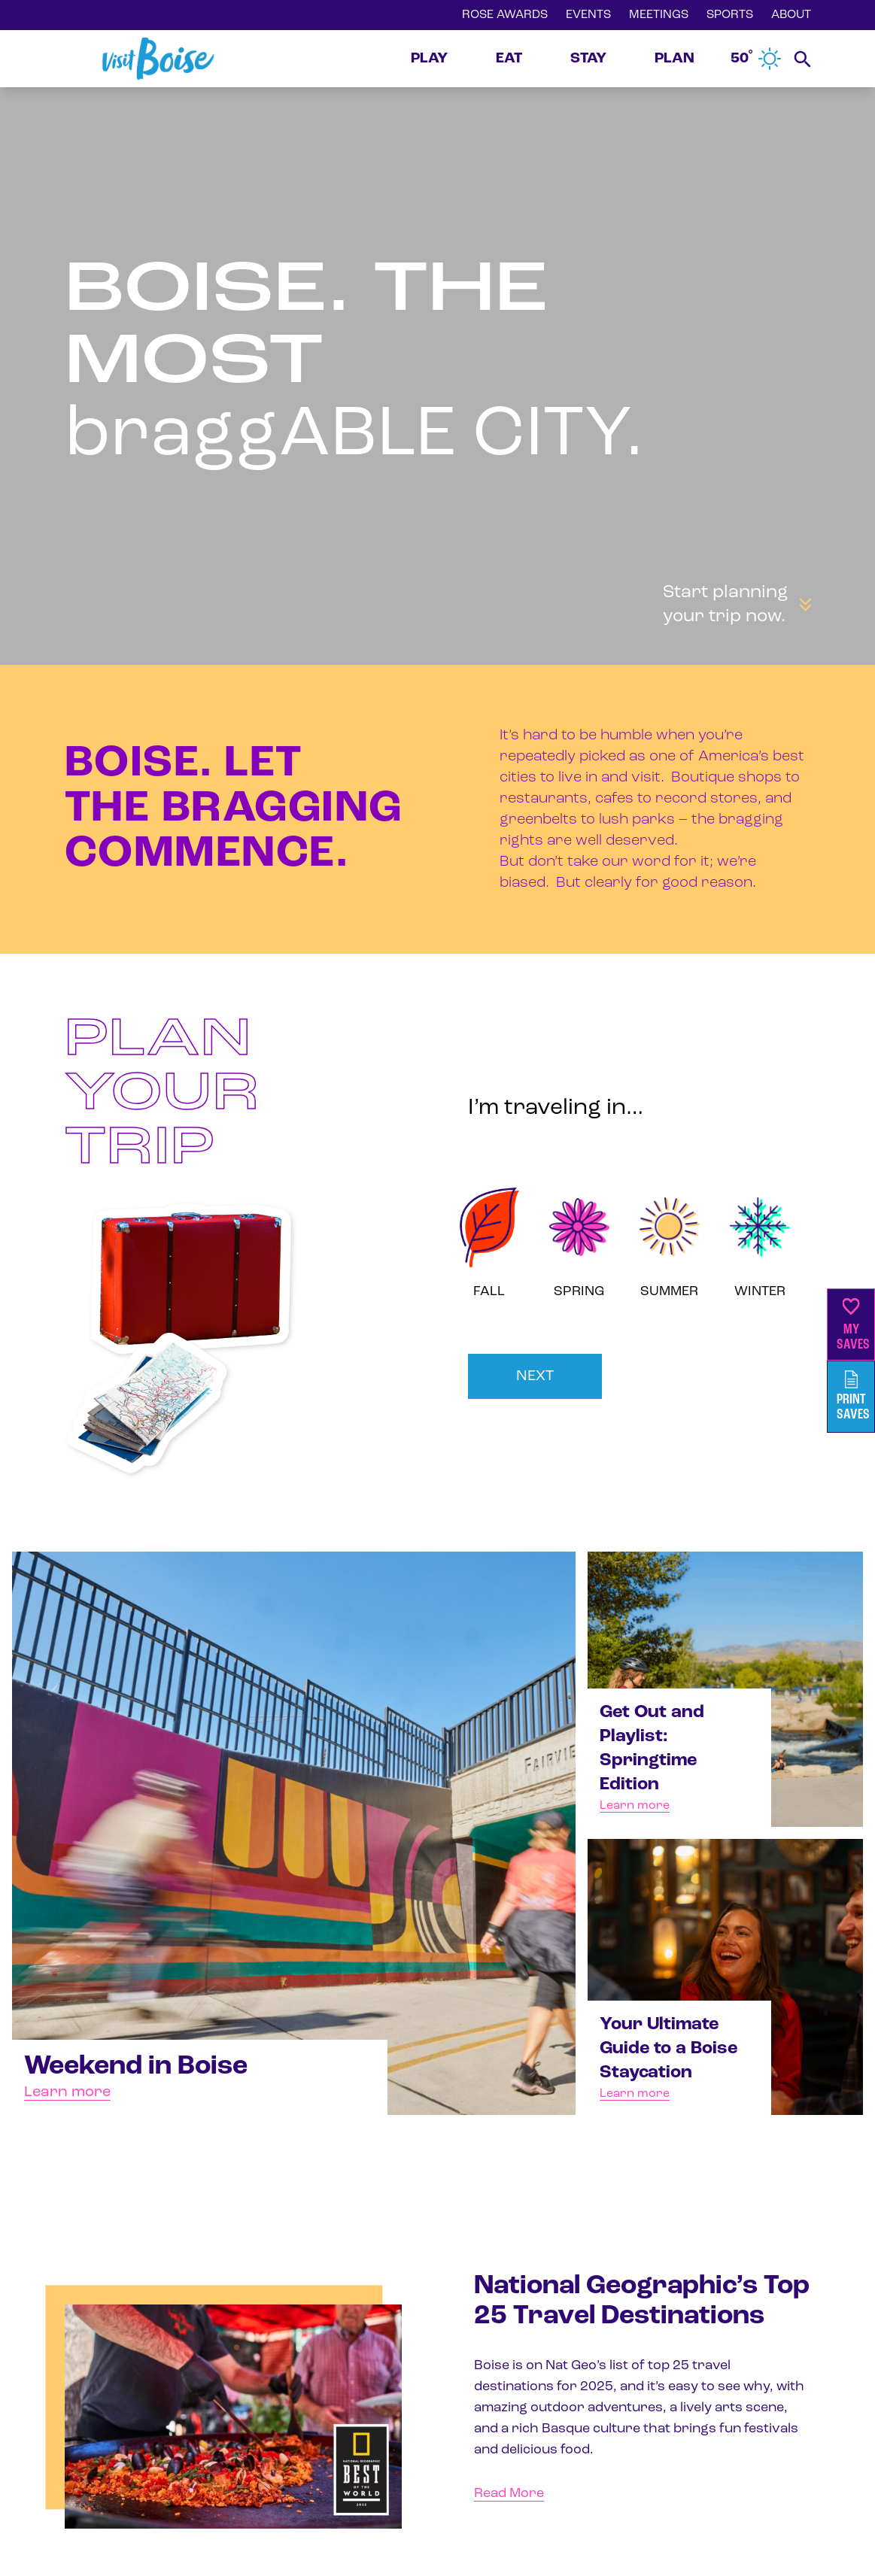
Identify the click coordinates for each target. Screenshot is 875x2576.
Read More (509, 2494)
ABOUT (791, 15)
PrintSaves (853, 1396)
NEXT (535, 1376)
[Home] (158, 58)
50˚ (756, 59)
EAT (509, 58)
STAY (588, 58)
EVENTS (588, 15)
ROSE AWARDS (505, 15)
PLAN (674, 58)
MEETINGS (658, 15)
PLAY (429, 58)
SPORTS (729, 15)
